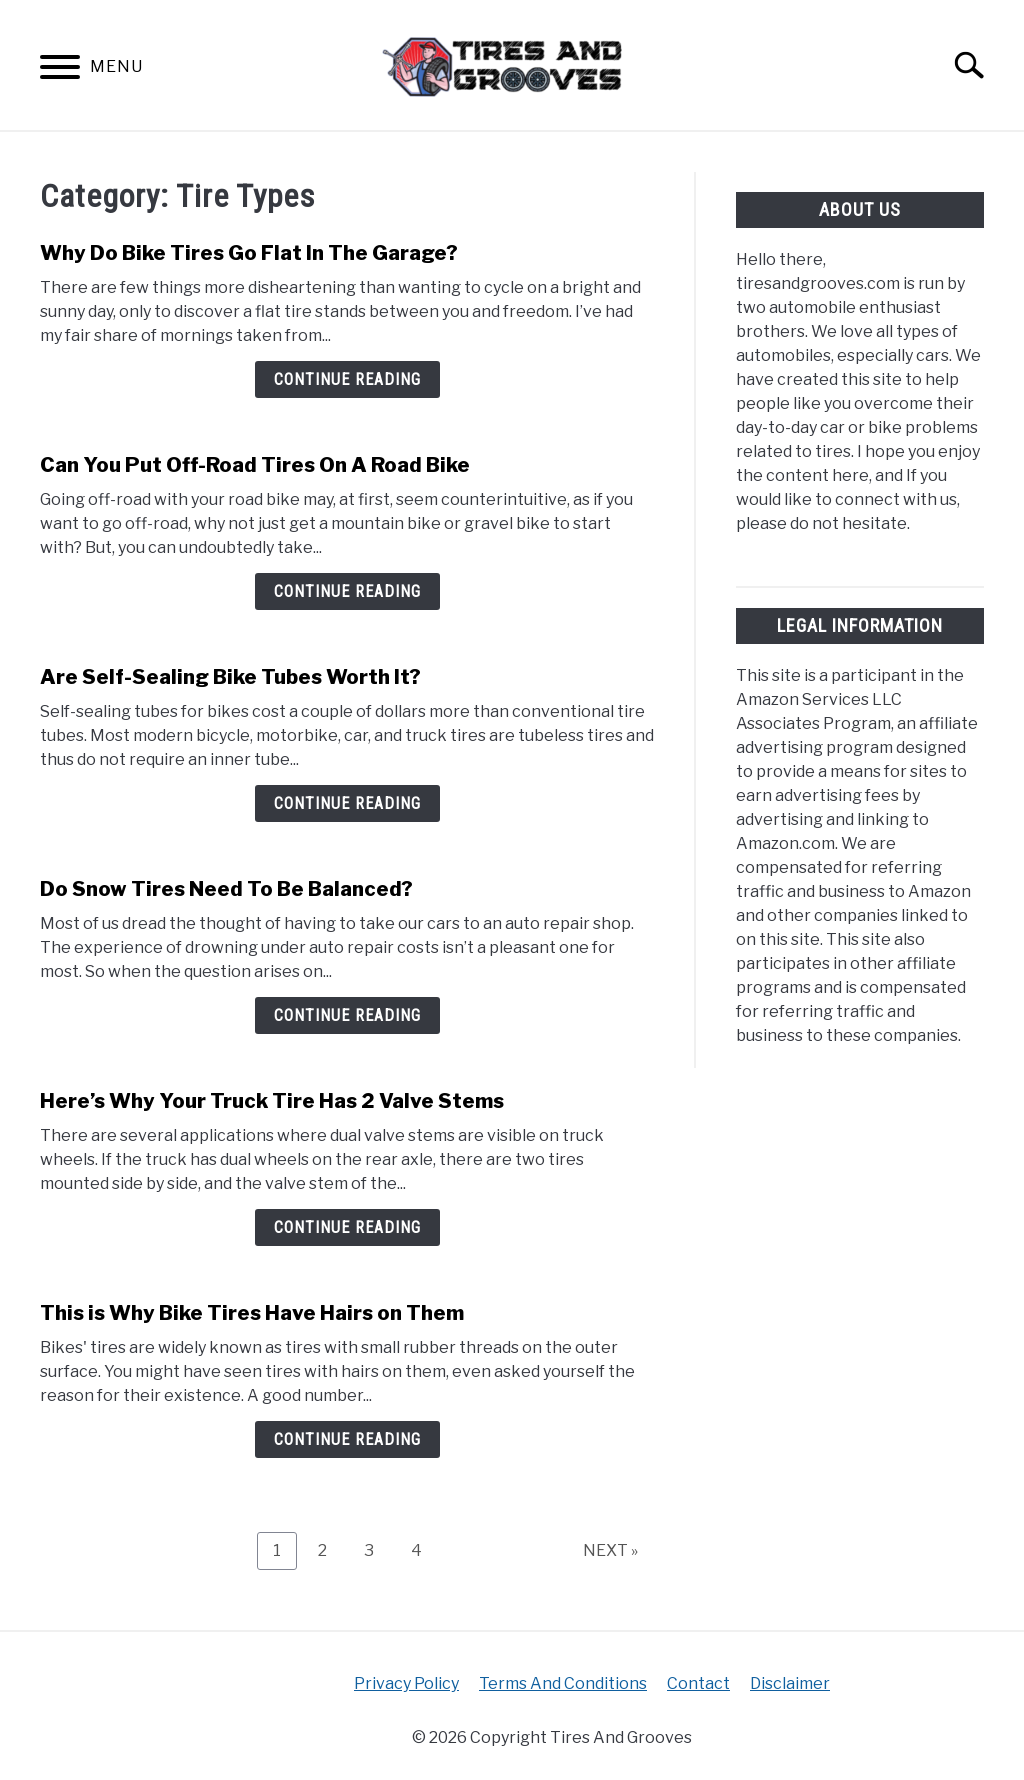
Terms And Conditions (563, 1683)
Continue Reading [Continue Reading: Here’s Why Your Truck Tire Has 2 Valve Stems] (347, 1227)
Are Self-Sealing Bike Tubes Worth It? (230, 677)
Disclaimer (790, 1683)
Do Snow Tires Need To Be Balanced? (226, 889)
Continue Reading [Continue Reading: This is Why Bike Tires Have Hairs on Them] (347, 1439)
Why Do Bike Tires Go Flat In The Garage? (249, 253)
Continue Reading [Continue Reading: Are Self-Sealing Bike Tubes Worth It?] (347, 803)
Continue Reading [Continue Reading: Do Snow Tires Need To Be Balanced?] (347, 1015)
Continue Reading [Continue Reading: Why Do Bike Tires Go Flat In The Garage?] (347, 379)
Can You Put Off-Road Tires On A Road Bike (255, 465)
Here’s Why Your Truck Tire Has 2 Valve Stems (272, 1101)
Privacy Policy (406, 1683)
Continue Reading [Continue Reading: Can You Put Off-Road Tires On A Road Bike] (347, 591)
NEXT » (610, 1550)
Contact (698, 1683)
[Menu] (60, 70)
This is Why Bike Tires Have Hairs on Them (252, 1313)
